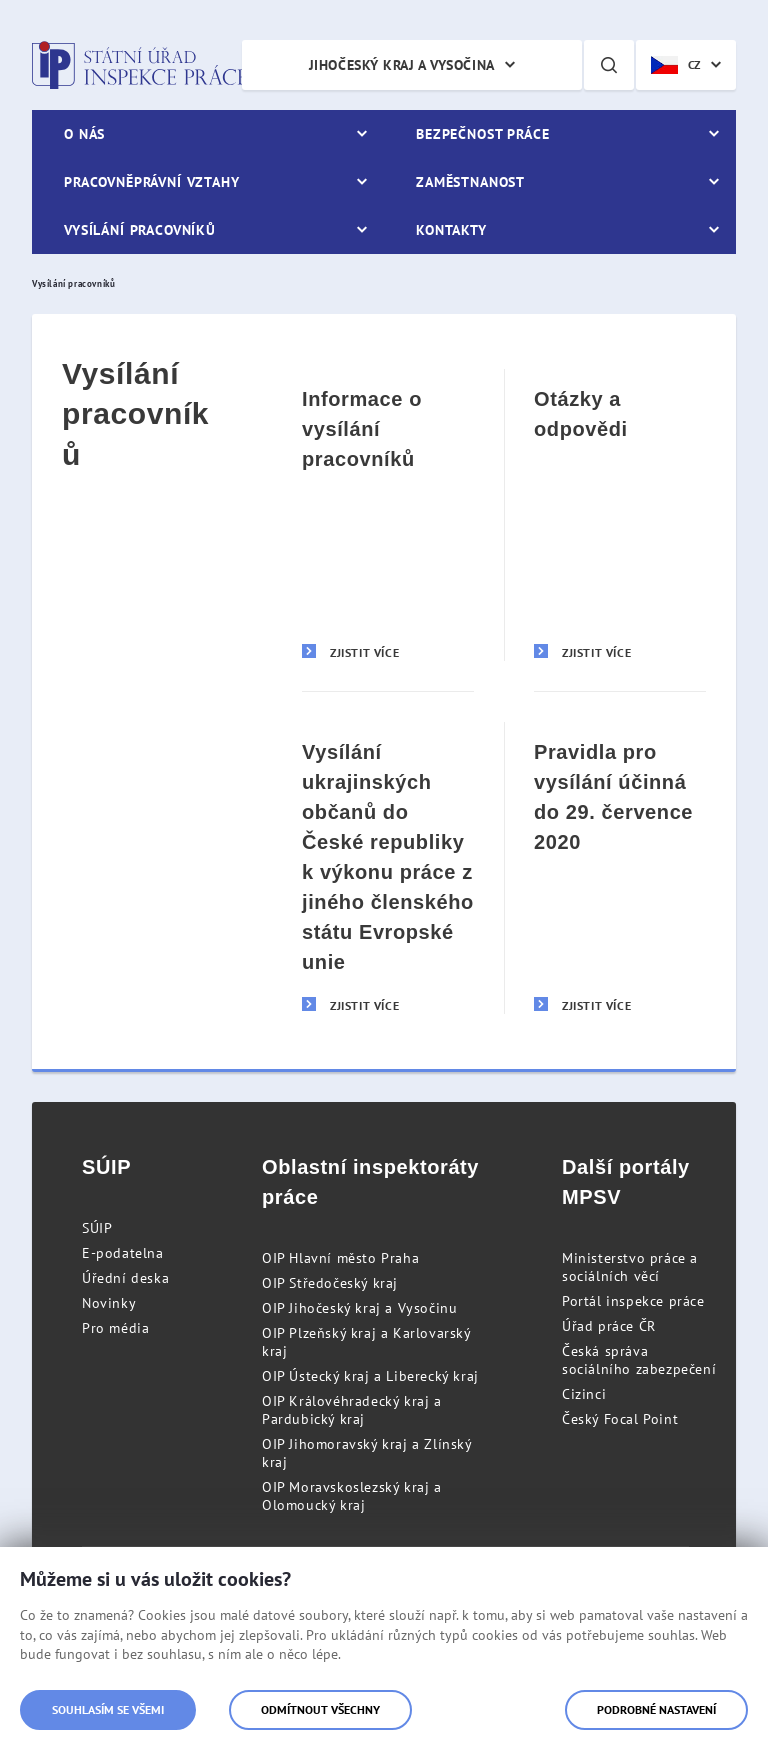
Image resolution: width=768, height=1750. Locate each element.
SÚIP (97, 1228)
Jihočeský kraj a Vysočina (402, 65)
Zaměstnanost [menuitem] (470, 182)
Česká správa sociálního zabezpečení (639, 1360)
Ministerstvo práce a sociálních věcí (630, 1267)
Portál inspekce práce (633, 1301)
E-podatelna (123, 1253)
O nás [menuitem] (84, 134)
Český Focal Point (620, 1419)
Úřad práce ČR (609, 1326)
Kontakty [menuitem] (451, 230)
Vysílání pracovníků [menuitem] (140, 230)
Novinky (109, 1303)
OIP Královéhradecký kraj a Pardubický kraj (352, 1410)
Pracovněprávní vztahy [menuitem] (152, 182)
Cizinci (584, 1394)
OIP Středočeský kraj (330, 1283)
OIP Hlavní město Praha (340, 1258)
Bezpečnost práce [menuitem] (482, 134)
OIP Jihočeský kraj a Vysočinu (359, 1308)
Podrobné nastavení (656, 1709)
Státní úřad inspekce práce (139, 65)
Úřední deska (125, 1278)
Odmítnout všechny (320, 1709)
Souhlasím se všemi (108, 1709)
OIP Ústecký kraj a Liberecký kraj (370, 1376)
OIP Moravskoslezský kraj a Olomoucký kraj (352, 1496)
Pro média (115, 1328)
